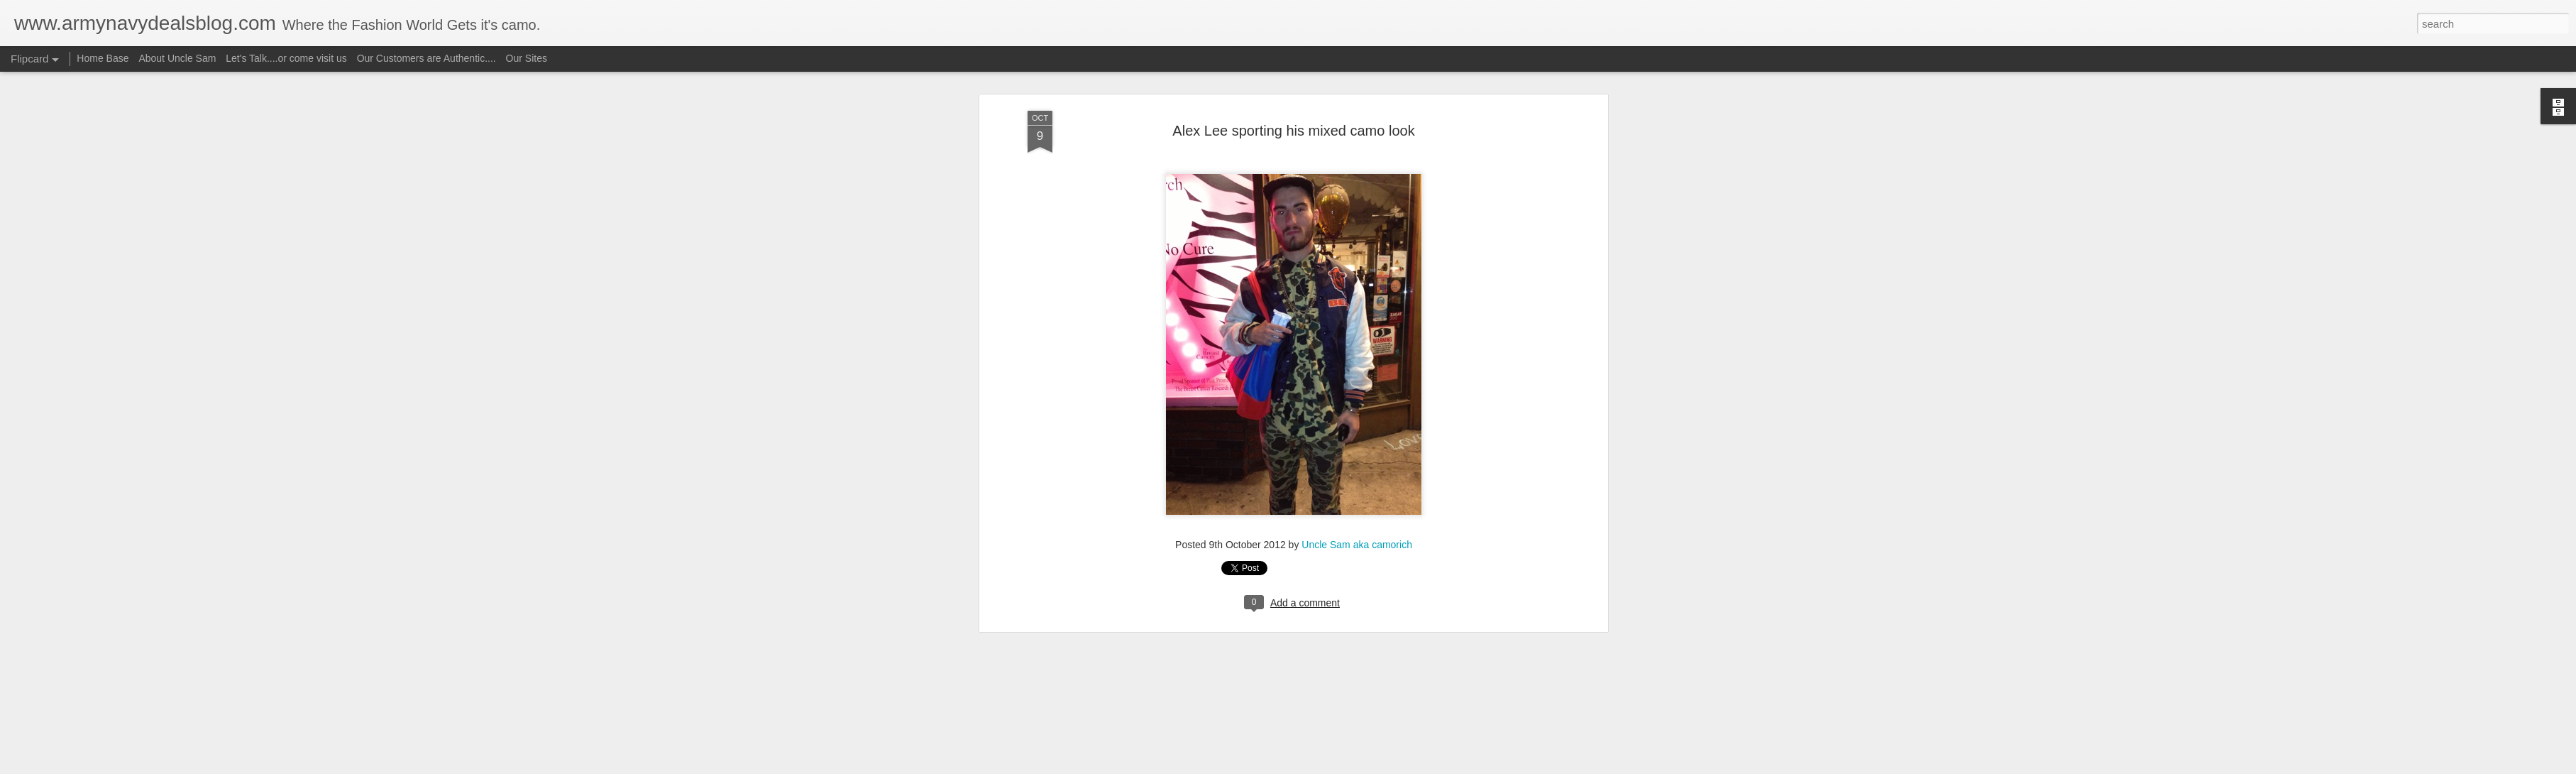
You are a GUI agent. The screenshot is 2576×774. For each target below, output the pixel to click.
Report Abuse (1374, 766)
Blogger (1332, 766)
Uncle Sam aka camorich (1356, 113)
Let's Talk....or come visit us (286, 58)
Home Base (102, 58)
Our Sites (526, 58)
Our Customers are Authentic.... (426, 58)
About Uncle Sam (177, 58)
